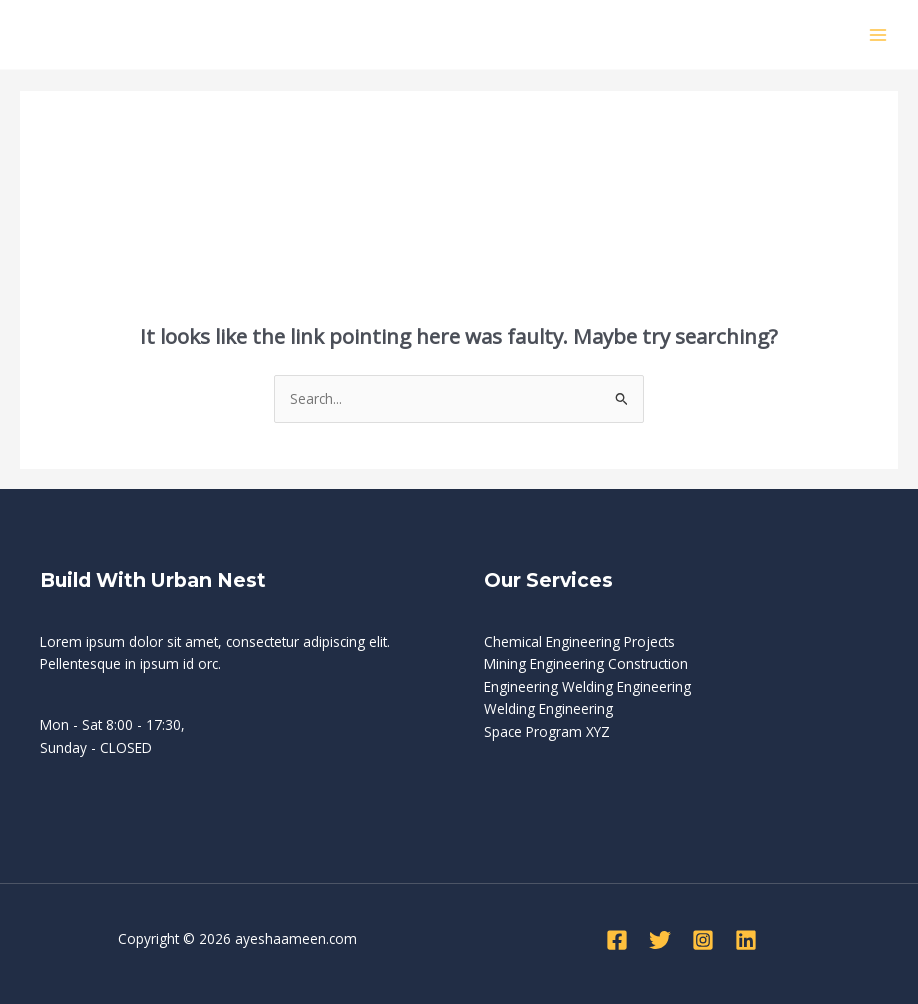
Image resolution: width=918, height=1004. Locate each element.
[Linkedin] (746, 940)
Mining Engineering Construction (586, 663)
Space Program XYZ (547, 731)
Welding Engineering (548, 708)
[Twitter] (660, 940)
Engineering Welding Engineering (587, 686)
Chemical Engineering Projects (579, 641)
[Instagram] (703, 940)
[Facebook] (617, 940)
